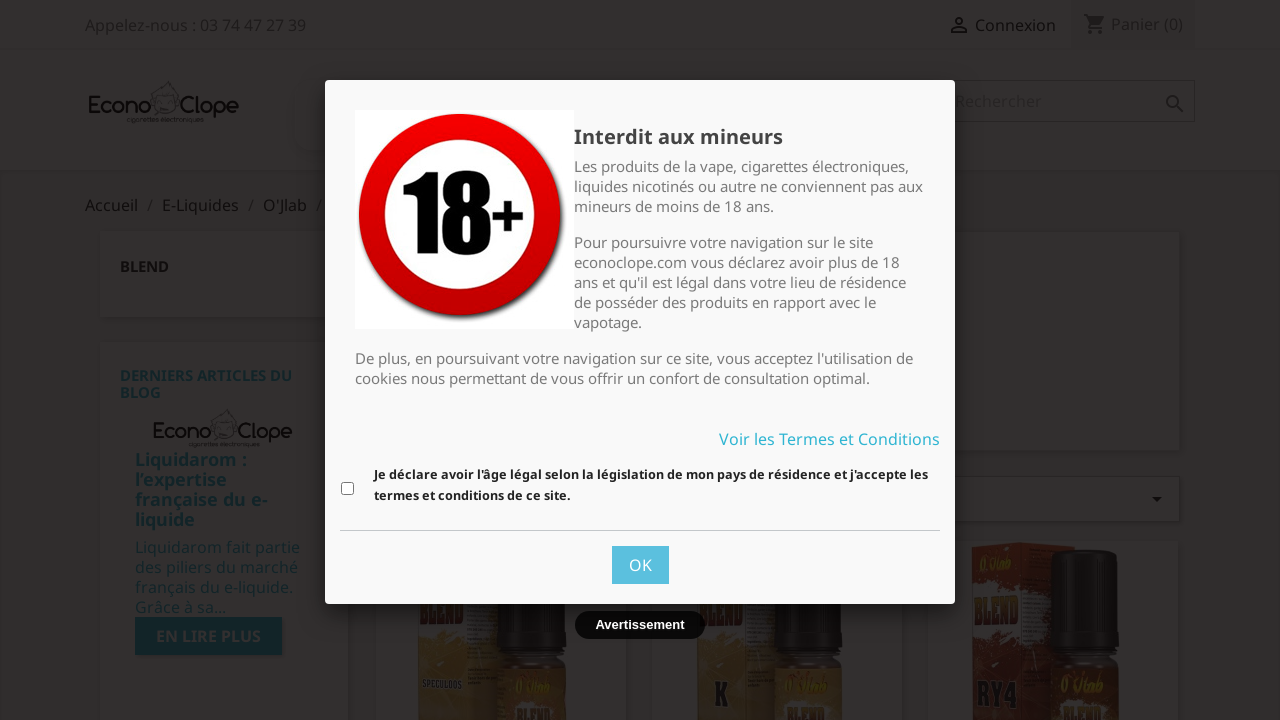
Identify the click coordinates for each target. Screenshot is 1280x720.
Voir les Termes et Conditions (829, 439)
